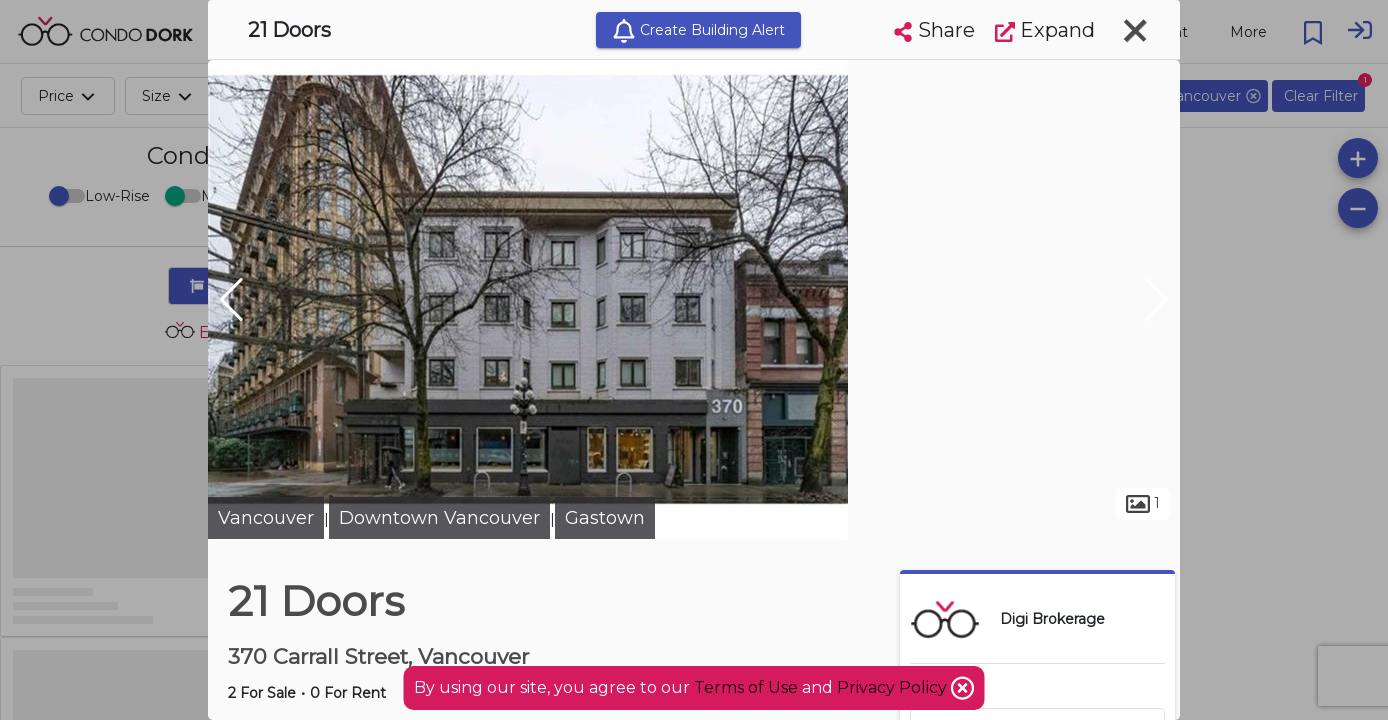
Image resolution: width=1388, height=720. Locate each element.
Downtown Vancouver (439, 518)
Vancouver (266, 518)
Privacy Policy (894, 687)
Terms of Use (746, 687)
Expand (1045, 30)
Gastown (605, 518)
